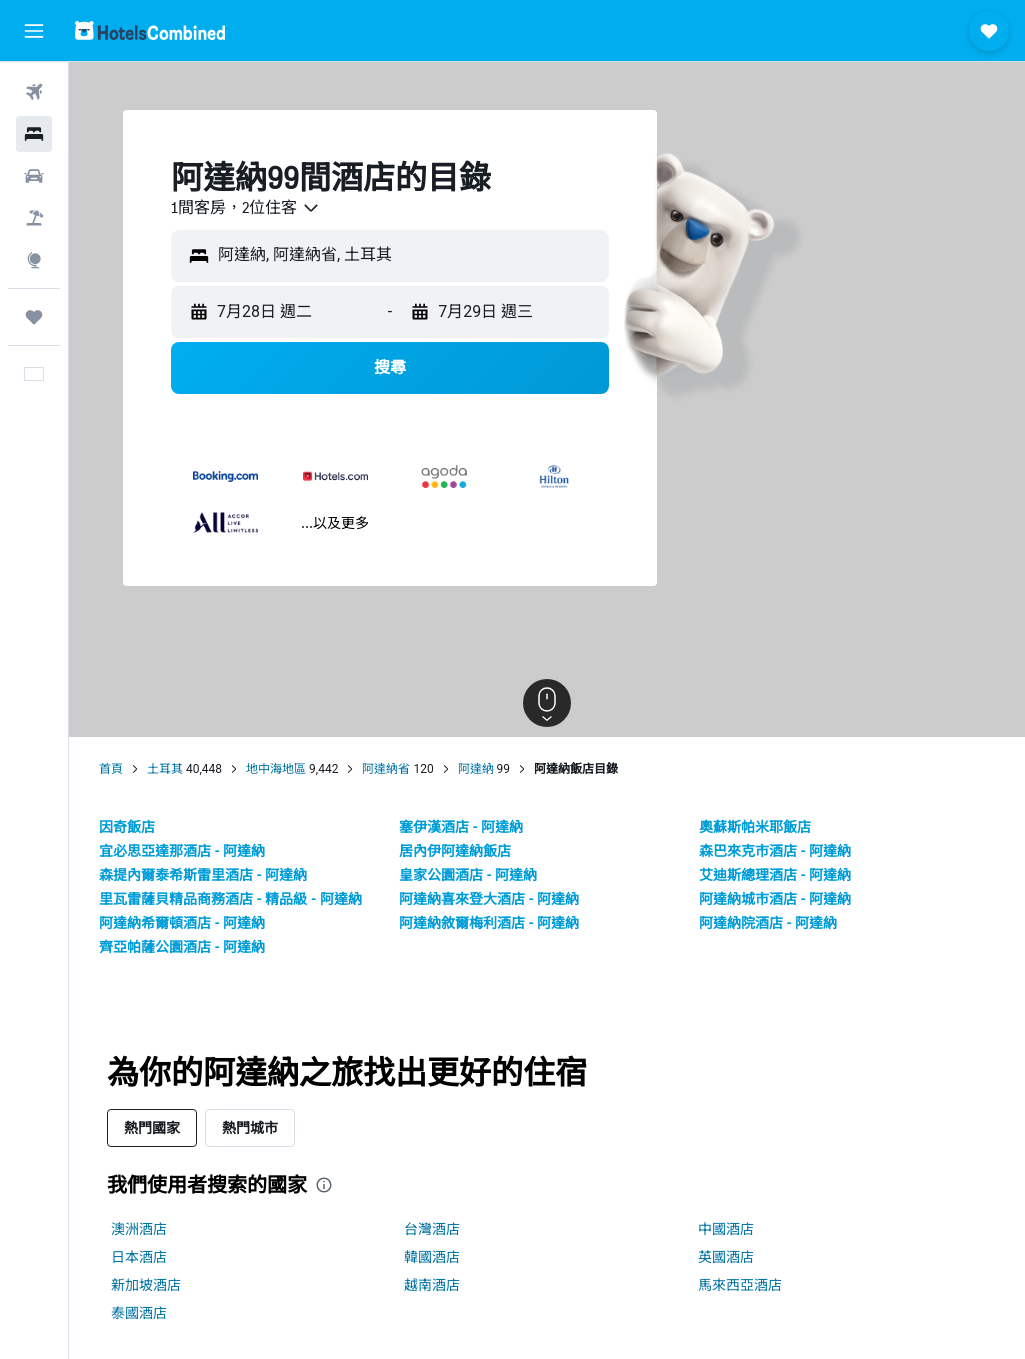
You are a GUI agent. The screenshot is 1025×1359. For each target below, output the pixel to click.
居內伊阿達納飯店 (455, 851)
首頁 (111, 769)
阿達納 (476, 769)
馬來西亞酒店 (740, 1285)
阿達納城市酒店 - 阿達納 (775, 899)
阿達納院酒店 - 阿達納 (768, 923)
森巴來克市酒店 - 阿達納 (775, 851)
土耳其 (165, 769)
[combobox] (246, 208)
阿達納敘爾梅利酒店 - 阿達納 (489, 923)
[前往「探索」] (34, 260)
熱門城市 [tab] (250, 1127)
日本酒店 (139, 1257)
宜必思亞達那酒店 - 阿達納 (182, 851)
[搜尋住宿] (34, 134)
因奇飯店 (127, 827)
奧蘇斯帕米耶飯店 (755, 827)
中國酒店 (726, 1229)
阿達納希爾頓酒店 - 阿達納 (182, 923)
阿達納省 (386, 769)
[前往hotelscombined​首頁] (150, 30)
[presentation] (324, 1185)
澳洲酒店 (139, 1229)
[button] (34, 31)
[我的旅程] (34, 317)
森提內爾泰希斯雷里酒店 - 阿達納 (203, 875)
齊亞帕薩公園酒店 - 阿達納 (182, 947)
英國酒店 (726, 1257)
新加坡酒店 (146, 1285)
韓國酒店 (432, 1257)
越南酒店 (432, 1285)
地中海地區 (276, 769)
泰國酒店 (139, 1313)
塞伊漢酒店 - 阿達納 (461, 827)
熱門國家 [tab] (152, 1127)
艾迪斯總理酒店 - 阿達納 (775, 875)
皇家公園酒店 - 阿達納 (468, 875)
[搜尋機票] (34, 92)
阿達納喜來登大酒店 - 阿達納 (489, 899)
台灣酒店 (432, 1229)
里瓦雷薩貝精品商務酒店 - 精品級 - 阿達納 (230, 899)
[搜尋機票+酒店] (34, 218)
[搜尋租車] (34, 176)
